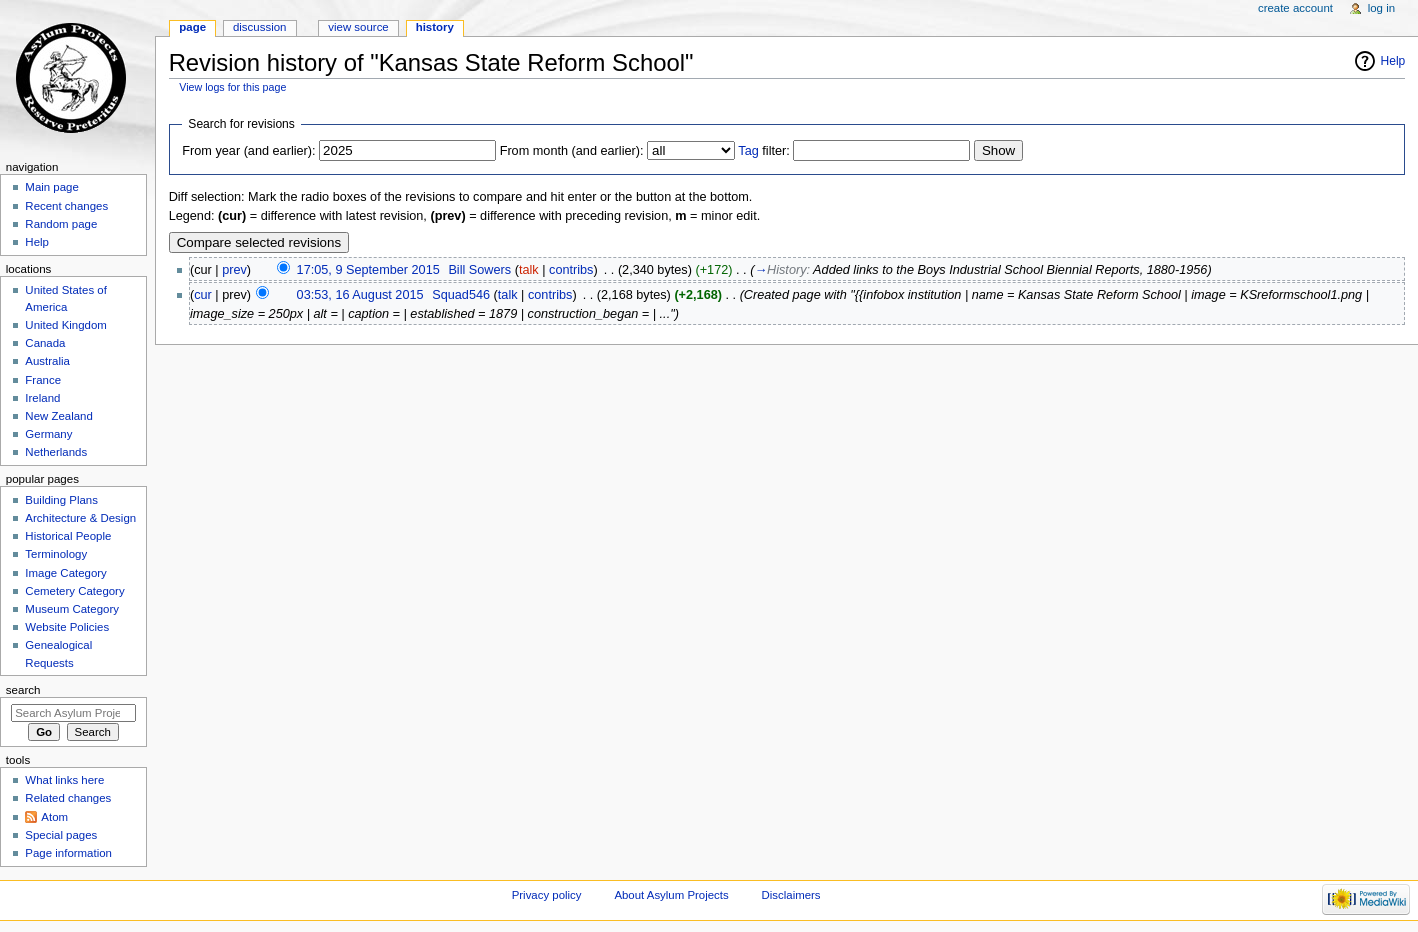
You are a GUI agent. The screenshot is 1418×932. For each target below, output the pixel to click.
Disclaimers (791, 895)
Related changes (68, 798)
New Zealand (58, 416)
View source (358, 27)
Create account (1295, 8)
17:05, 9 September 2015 (368, 270)
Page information (68, 853)
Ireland (42, 398)
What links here (64, 780)
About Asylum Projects (671, 895)
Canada (45, 343)
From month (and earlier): (572, 151)
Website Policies (67, 627)
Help (1393, 61)
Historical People (68, 536)
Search (23, 690)
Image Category (66, 573)
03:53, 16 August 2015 (360, 295)
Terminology (56, 554)
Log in (1381, 8)
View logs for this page (232, 87)
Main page (52, 187)
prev (234, 270)
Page (192, 27)
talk (529, 270)
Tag (748, 151)
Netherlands (56, 452)
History (435, 27)
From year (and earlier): (248, 151)
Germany (48, 434)
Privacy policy (547, 895)
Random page (61, 224)
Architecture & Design (80, 518)
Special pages (61, 835)
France (43, 380)
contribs (571, 270)
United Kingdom (66, 325)
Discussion (259, 27)
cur (203, 295)
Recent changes (66, 206)
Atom (54, 817)
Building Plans (61, 500)
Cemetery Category (74, 591)
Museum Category (72, 609)
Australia (47, 361)
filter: (764, 151)
